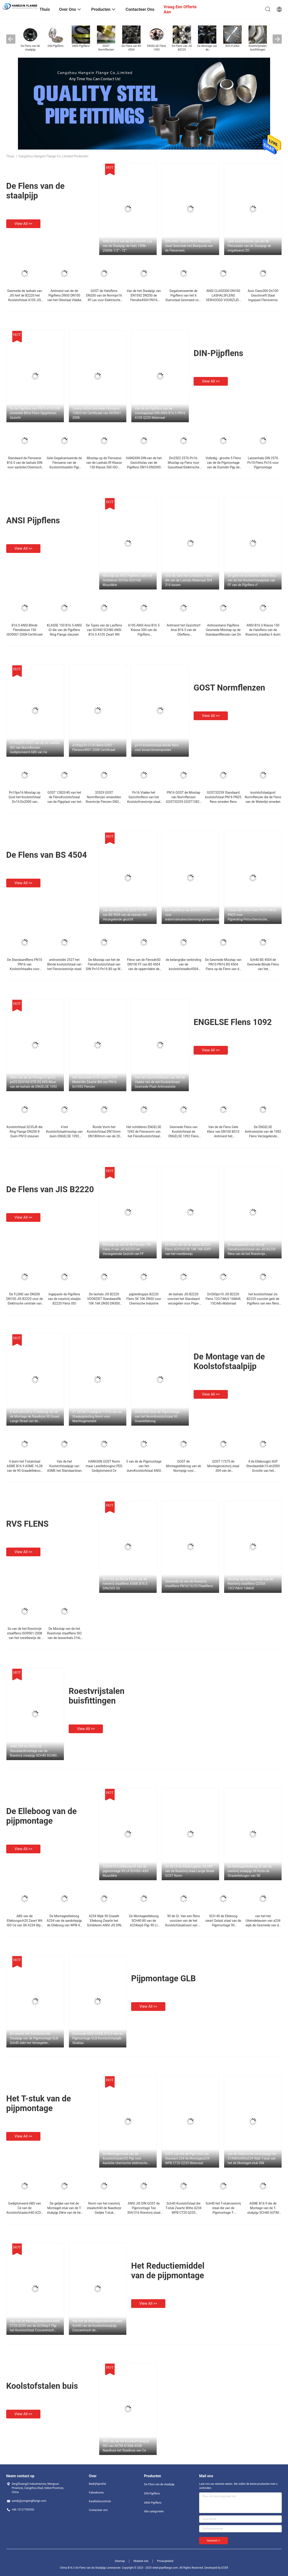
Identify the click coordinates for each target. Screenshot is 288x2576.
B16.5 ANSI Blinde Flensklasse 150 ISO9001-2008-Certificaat (25, 629)
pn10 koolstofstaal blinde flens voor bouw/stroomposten (157, 747)
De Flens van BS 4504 (46, 855)
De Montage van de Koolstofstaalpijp (229, 1361)
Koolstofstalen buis (42, 2386)
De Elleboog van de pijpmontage (41, 1816)
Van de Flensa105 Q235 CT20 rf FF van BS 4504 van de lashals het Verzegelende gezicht (127, 914)
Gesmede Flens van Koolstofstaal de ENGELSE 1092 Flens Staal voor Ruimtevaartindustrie (183, 1136)
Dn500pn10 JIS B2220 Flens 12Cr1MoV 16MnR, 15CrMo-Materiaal (223, 1298)
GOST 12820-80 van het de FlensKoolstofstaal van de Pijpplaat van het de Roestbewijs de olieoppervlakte (64, 802)
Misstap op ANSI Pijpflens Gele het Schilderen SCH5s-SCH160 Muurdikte (127, 580)
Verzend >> (213, 2540)
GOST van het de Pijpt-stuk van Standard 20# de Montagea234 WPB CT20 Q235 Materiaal (187, 2158)
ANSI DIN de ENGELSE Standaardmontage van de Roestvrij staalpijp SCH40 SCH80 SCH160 (33, 1751)
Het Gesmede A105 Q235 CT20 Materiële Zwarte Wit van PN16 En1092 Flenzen (94, 1082)
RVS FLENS (27, 1524)
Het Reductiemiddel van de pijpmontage (167, 2270)
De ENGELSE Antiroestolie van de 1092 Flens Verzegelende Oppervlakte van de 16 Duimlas (263, 1136)
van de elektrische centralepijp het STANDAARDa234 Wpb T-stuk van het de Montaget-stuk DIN (252, 2158)
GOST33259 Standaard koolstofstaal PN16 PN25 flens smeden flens (223, 797)
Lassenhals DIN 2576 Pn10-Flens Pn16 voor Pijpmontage (263, 462)
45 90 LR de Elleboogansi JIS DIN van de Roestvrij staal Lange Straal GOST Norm (189, 1871)
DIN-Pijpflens (218, 353)
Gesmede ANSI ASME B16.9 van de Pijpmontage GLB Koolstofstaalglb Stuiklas (97, 2038)
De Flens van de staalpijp (35, 191)
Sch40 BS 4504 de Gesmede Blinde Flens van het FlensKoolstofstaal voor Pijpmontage (263, 969)
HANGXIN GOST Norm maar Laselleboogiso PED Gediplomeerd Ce (104, 1466)
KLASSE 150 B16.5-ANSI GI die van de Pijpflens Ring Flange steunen (64, 629)
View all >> (23, 223)
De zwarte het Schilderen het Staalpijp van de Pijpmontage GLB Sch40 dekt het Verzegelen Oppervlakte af (34, 2038)
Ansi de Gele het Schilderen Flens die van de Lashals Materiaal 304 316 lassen (188, 580)
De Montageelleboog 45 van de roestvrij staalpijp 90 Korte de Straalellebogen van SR (250, 1871)
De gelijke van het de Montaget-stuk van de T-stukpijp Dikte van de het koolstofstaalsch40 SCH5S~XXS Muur (64, 2213)
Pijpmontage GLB (163, 1978)
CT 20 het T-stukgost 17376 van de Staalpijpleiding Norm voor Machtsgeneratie (96, 1416)
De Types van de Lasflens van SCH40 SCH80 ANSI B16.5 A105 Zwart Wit (104, 629)
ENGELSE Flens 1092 (233, 1022)
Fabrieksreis (96, 2492)
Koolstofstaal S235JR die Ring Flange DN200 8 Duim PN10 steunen (25, 1131)
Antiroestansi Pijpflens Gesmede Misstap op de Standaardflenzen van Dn (223, 629)
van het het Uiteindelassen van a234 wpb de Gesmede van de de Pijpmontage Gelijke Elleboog (263, 1925)
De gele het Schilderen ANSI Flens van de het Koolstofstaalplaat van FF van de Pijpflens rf (252, 580)
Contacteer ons (98, 2510)
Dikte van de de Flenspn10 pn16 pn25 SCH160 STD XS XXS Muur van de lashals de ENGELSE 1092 (33, 1082)
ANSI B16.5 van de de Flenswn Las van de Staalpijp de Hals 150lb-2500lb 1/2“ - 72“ (127, 245)
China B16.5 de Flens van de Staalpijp (83, 2567)
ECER (224, 2567)
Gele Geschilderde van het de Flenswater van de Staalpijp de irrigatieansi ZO (249, 245)
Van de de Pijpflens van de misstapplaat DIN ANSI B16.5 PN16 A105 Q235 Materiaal (160, 413)
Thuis (10, 156)
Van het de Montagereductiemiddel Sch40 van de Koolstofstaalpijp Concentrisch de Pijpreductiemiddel (97, 2326)
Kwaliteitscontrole (100, 2501)
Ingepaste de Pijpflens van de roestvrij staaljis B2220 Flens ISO (64, 1298)
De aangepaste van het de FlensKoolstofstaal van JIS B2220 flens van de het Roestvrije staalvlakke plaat (252, 1249)
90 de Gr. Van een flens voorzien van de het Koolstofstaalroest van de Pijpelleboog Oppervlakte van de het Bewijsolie (183, 1925)
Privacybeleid (165, 2561)
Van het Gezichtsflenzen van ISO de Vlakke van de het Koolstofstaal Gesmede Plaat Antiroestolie (160, 1082)
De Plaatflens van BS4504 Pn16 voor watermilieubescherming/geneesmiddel (192, 914)
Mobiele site (140, 2561)
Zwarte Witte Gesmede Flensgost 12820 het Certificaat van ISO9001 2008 (96, 413)
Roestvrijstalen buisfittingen (96, 1696)
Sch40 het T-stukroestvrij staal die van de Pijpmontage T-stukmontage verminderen (223, 2213)
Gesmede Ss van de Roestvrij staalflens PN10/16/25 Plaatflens (189, 1584)
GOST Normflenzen (229, 688)
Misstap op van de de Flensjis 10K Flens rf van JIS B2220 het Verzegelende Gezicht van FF (127, 1249)
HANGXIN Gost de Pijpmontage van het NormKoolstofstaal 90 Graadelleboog (157, 1416)
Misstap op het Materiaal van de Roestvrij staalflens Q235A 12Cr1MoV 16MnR (250, 1583)
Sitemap (120, 2561)
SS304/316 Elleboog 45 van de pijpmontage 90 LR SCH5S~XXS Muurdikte (125, 1871)
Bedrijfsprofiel (97, 2483)
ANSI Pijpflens (33, 520)
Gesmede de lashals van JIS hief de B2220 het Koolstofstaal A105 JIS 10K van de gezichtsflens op (24, 300)
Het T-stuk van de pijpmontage (38, 2103)
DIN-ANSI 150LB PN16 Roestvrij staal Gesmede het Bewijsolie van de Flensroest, (189, 245)
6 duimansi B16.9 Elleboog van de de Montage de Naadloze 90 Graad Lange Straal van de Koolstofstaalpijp (34, 1416)
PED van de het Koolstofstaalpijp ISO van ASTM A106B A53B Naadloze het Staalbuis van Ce (126, 2445)
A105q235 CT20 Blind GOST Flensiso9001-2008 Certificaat (93, 747)
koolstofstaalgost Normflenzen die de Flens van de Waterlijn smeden (263, 797)
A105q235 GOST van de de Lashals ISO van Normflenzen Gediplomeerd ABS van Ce (35, 747)
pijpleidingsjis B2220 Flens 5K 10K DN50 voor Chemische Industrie (144, 1298)
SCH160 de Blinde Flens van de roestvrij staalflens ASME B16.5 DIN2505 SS (125, 1583)
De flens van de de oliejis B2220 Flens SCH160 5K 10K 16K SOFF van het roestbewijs (188, 1249)
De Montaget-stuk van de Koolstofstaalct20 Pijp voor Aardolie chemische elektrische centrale (125, 2158)
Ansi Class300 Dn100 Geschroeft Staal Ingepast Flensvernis (263, 295)
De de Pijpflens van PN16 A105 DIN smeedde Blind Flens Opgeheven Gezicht (35, 413)
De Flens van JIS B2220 (50, 1189)
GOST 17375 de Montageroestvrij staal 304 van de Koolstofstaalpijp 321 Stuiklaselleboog (223, 1471)
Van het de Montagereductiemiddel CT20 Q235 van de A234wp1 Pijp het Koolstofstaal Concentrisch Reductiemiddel (35, 2326)
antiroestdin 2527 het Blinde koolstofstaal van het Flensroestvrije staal (64, 964)
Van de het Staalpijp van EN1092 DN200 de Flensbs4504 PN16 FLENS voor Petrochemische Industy (144, 300)
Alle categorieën (154, 2511)
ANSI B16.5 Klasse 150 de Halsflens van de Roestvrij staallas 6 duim (263, 629)
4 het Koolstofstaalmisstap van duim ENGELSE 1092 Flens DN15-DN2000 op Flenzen (64, 1136)
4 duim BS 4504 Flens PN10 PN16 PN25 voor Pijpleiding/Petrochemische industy (252, 915)
